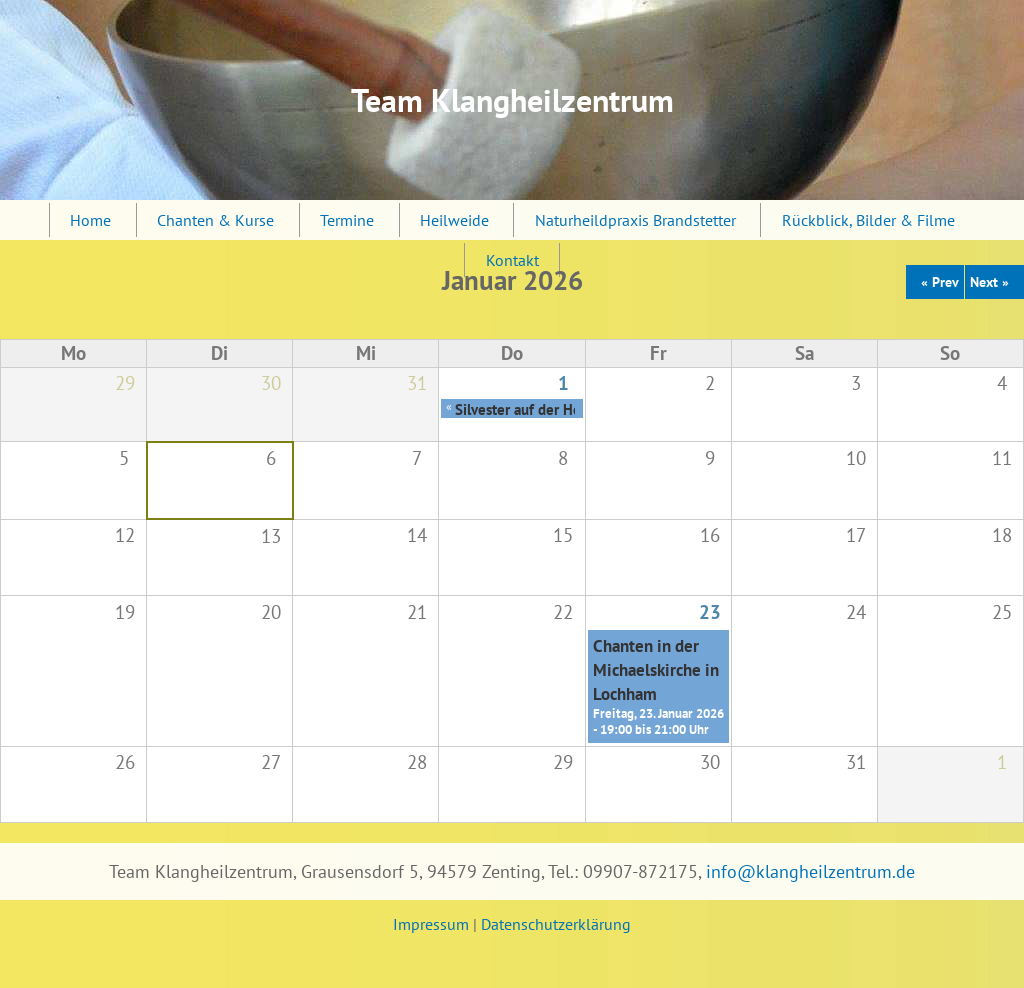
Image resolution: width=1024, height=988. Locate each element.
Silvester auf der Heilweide (541, 409)
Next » (989, 282)
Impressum (431, 924)
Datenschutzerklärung (556, 924)
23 (710, 611)
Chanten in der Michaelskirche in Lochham (656, 669)
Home (90, 220)
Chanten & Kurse (215, 220)
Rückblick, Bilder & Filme (868, 220)
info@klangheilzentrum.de (810, 871)
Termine (347, 220)
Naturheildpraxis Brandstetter (635, 220)
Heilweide (454, 220)
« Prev (940, 282)
